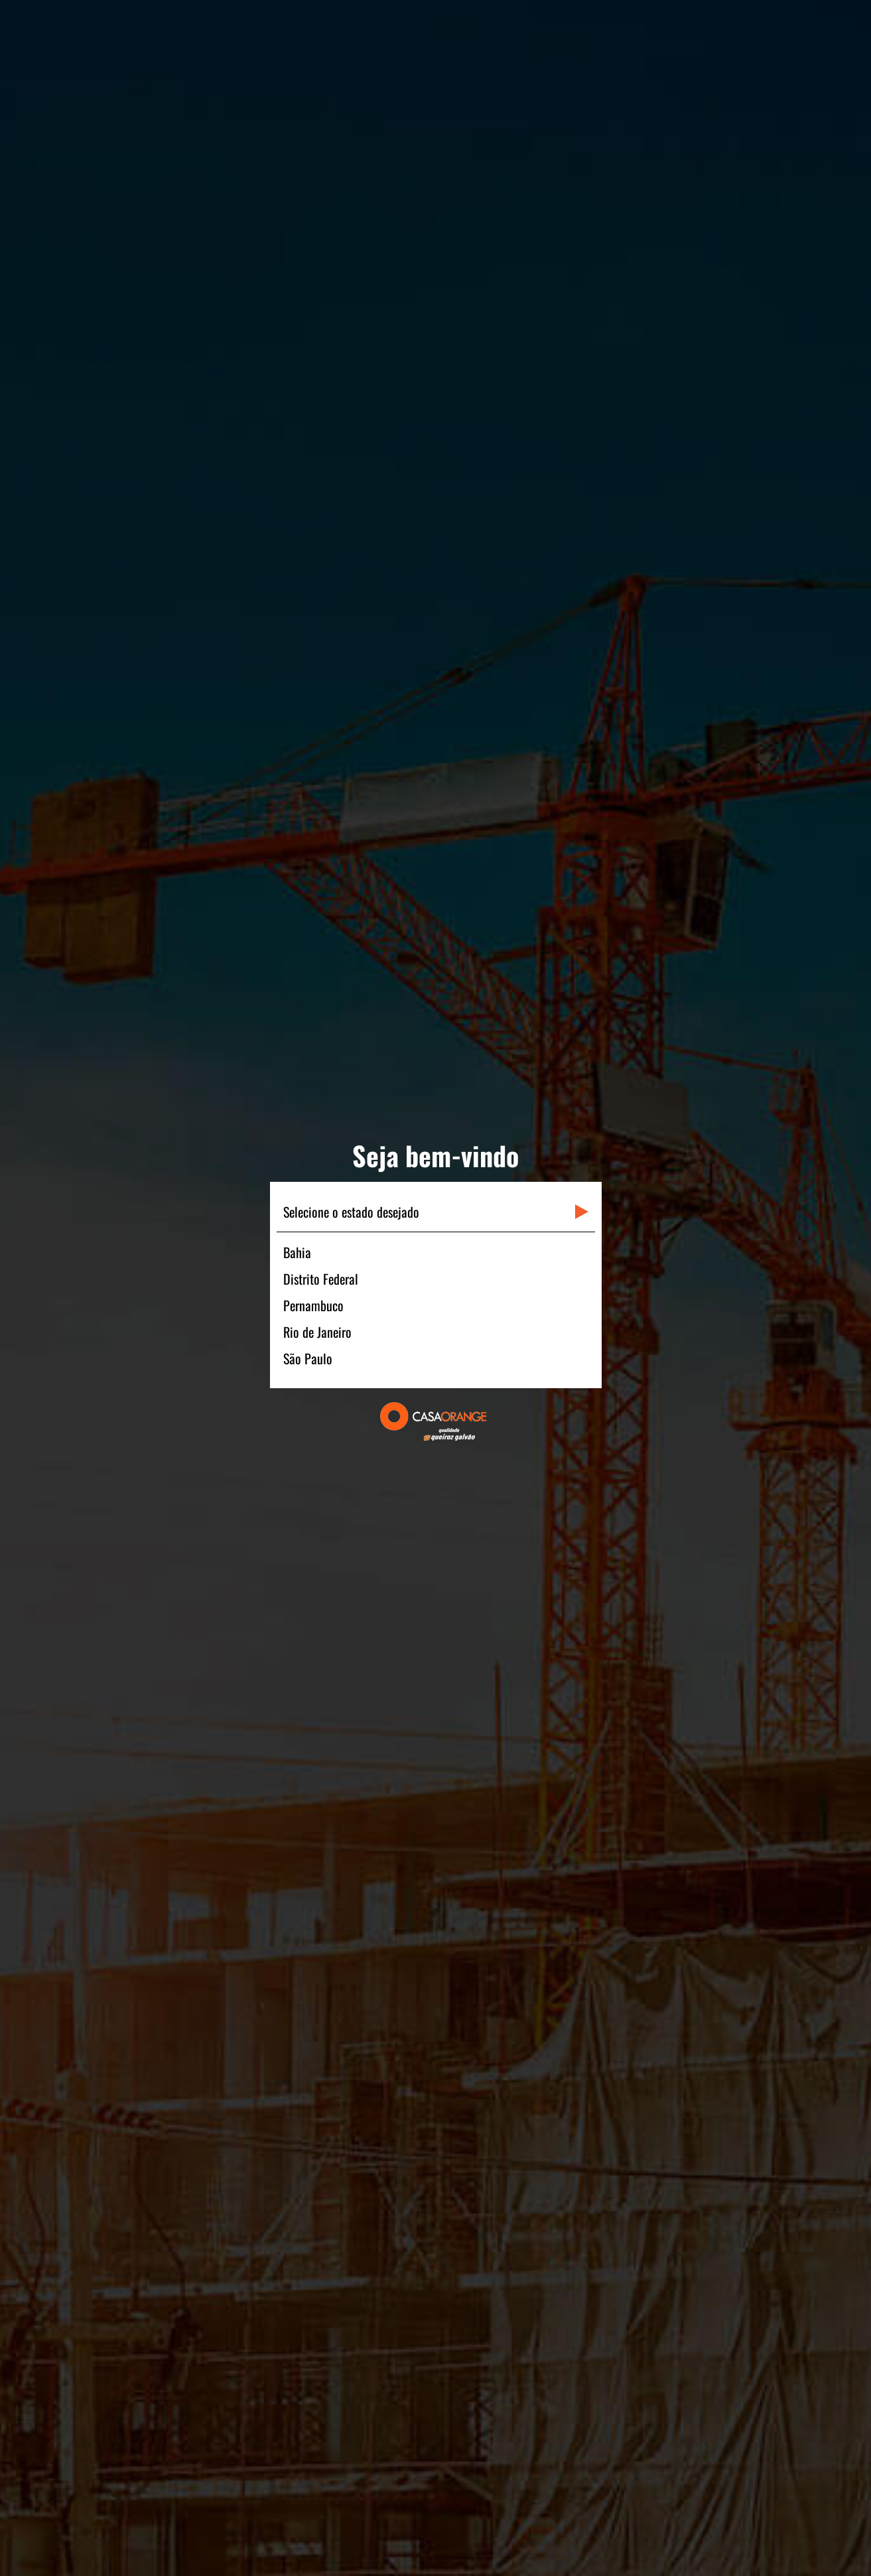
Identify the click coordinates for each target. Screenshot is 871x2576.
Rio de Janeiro (317, 1332)
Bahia (297, 1252)
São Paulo (307, 1358)
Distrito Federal (320, 1279)
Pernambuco (313, 1305)
